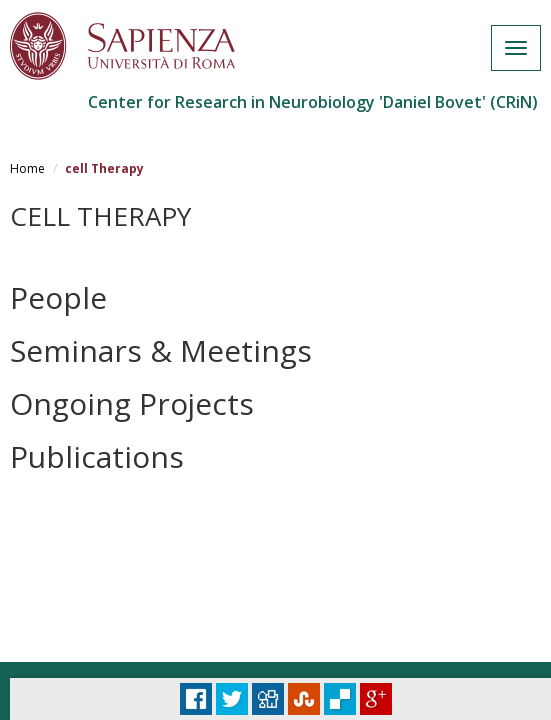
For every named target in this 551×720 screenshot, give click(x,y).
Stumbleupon (304, 699)
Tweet (232, 699)
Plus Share (376, 699)
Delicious (340, 699)
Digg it (268, 699)
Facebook (196, 699)
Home (27, 168)
